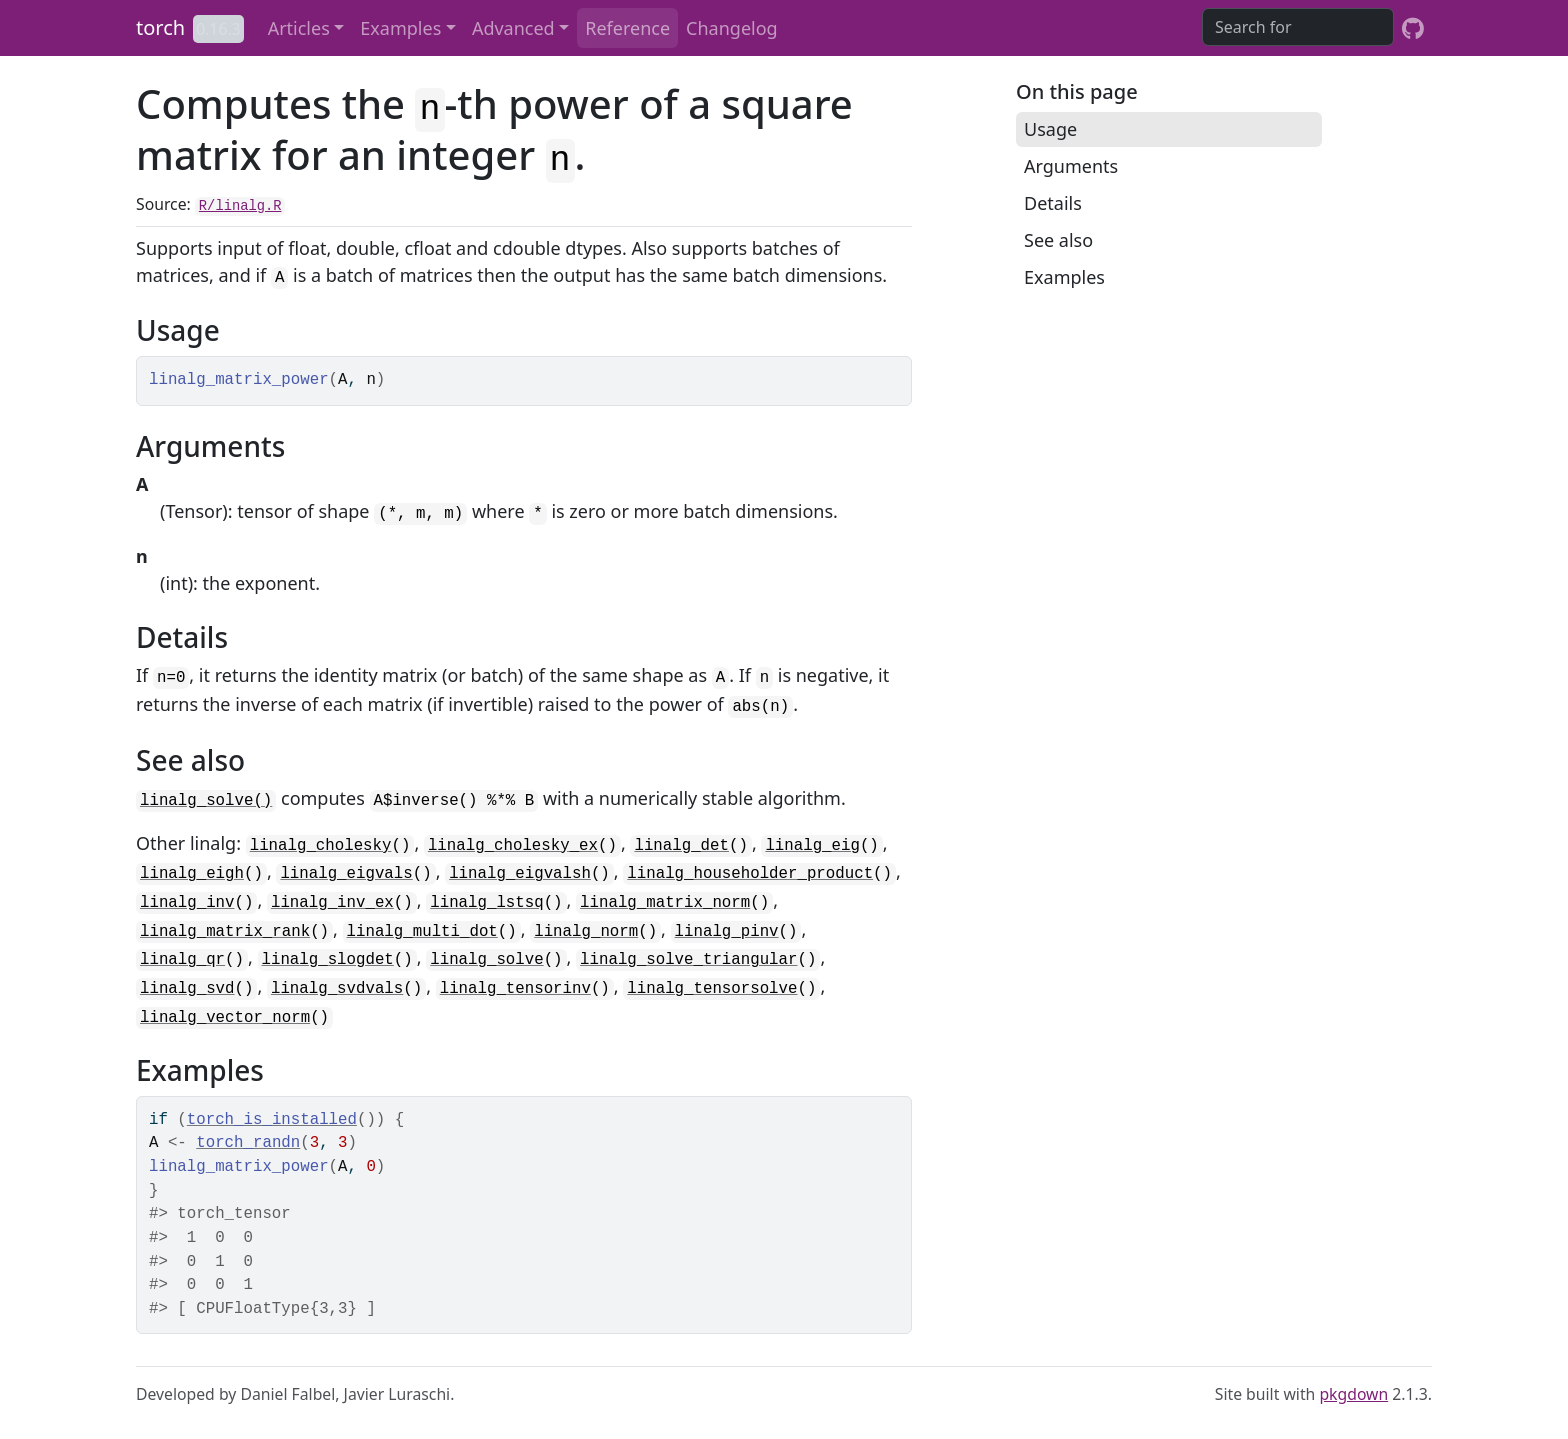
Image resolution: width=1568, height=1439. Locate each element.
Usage (1050, 129)
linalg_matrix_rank (225, 932)
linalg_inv (187, 903)
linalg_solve (486, 960)
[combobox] (1298, 27)
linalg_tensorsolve (712, 989)
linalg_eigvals (346, 874)
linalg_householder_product (750, 874)
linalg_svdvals (337, 989)
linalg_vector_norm (225, 1018)
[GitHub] (1413, 28)
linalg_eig (812, 846)
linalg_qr (182, 960)
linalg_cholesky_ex (513, 846)
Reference (627, 28)
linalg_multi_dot (422, 932)
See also (1058, 240)
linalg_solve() (206, 801)
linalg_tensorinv (515, 989)
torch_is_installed (272, 1120)
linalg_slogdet (328, 960)
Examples (400, 28)
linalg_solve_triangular (688, 960)
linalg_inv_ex (332, 903)
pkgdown (1353, 1394)
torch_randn (248, 1143)
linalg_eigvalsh (520, 874)
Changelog (732, 28)
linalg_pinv (727, 932)
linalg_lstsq (486, 903)
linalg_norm (586, 932)
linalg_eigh (192, 874)
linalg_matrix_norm (665, 903)
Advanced (513, 28)
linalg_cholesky (321, 846)
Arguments (1071, 166)
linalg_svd (187, 989)
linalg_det (681, 846)
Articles (299, 28)
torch (160, 27)
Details (1053, 203)
